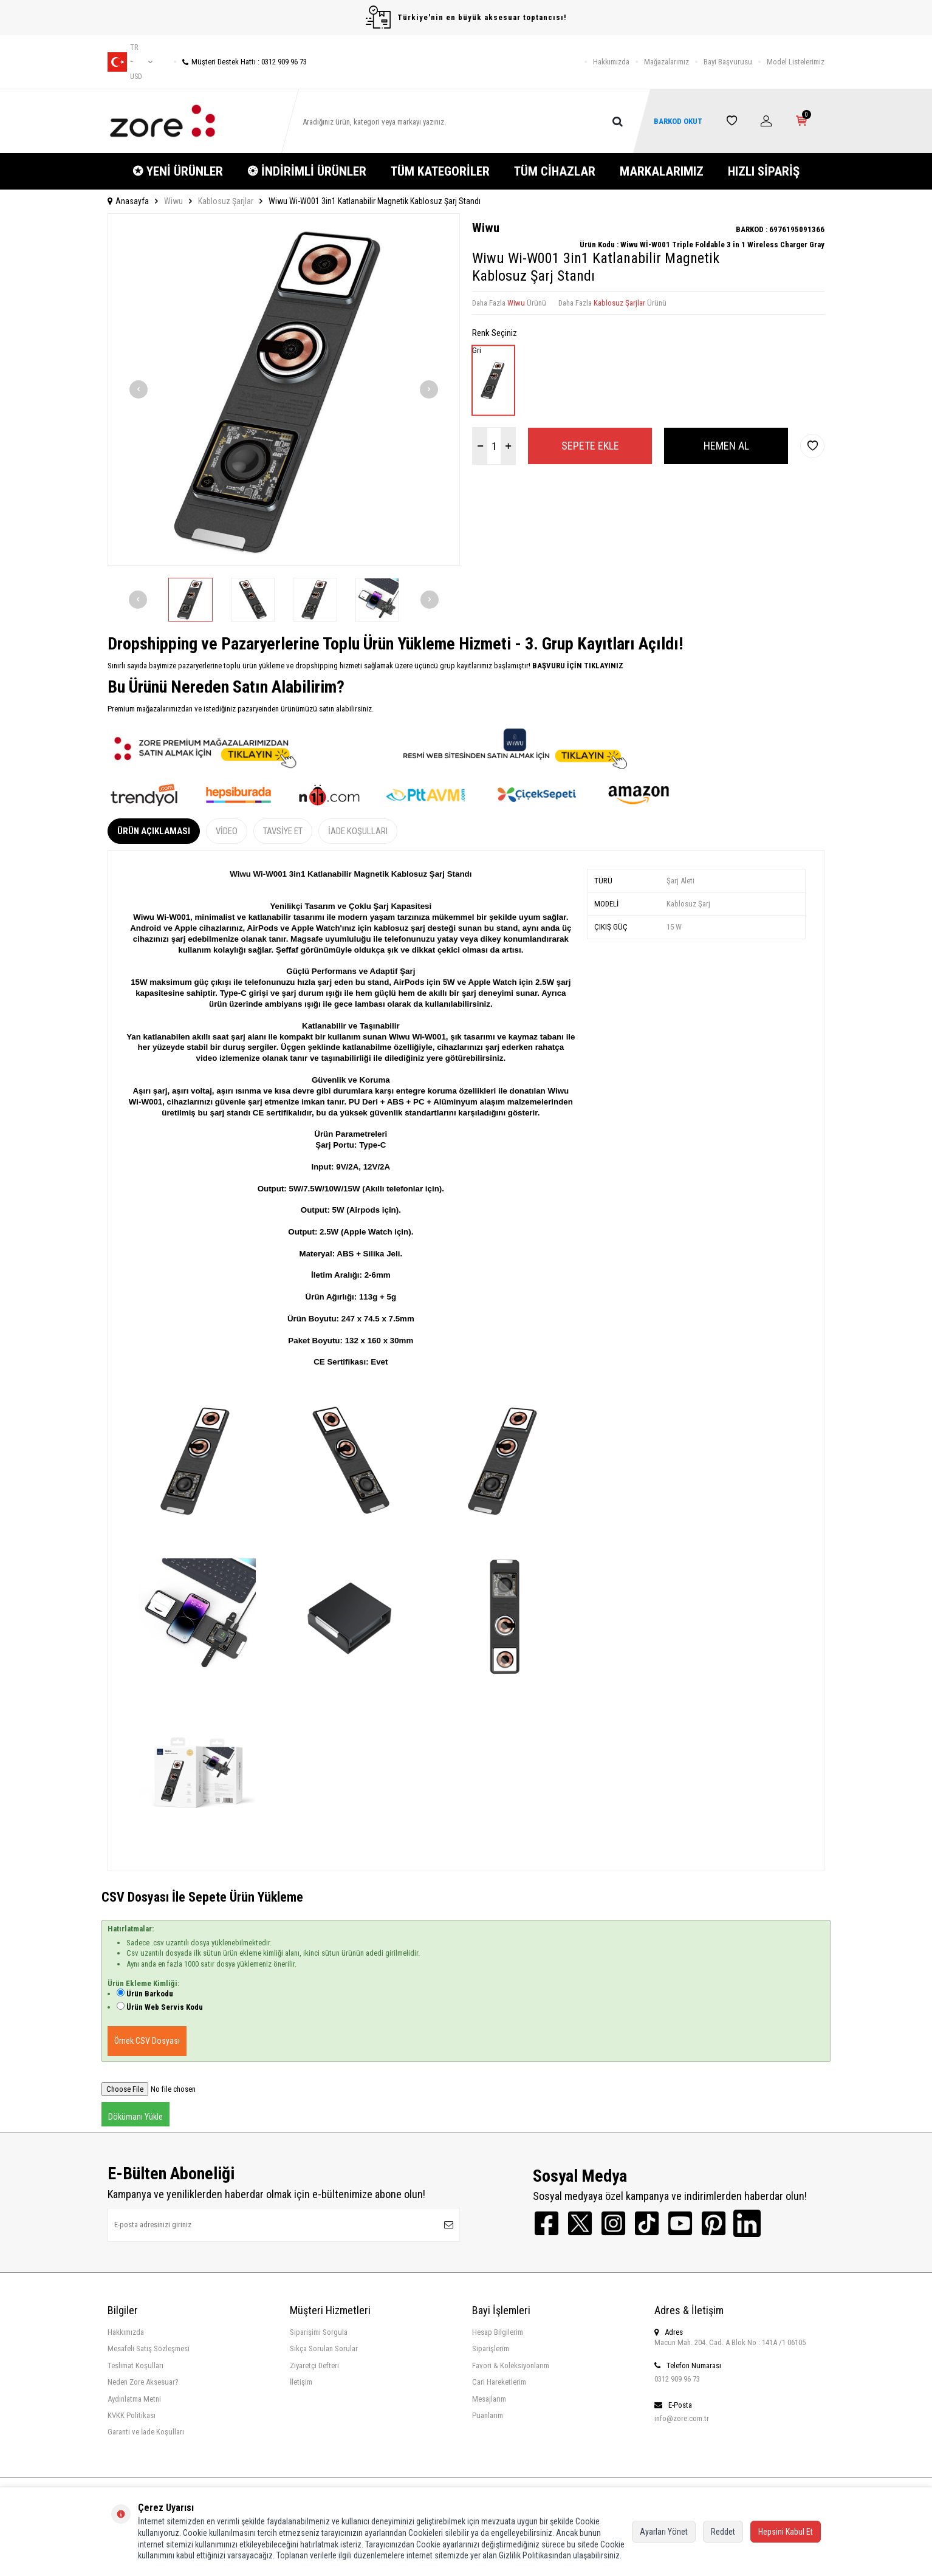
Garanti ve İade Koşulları (146, 2431)
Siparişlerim (490, 2348)
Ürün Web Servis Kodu (164, 2007)
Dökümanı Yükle (135, 2117)
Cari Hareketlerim (499, 2381)
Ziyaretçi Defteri (314, 2365)
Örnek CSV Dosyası (147, 2041)
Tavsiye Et (283, 831)
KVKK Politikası (132, 2415)
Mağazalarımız (666, 61)
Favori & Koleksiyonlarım (510, 2365)
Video (227, 831)
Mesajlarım (489, 2398)
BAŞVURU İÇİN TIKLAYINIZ (576, 665)
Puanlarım (487, 2415)
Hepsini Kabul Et (785, 2532)
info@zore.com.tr (681, 2418)
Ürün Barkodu (149, 1993)
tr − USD (130, 62)
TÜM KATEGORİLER (440, 171)
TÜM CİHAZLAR (554, 171)
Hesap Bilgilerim (497, 2332)
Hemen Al (726, 445)
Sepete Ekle (590, 445)
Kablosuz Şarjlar (225, 201)
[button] (138, 389)
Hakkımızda (611, 61)
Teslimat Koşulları (135, 2365)
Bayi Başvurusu (728, 61)
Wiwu (173, 201)
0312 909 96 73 (677, 2378)
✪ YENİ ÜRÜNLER (177, 171)
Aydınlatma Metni (134, 2398)
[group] (283, 389)
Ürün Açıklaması (153, 831)
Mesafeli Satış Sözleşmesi (149, 2348)
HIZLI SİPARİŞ (764, 171)
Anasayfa (128, 201)
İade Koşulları (358, 831)
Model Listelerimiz (795, 61)
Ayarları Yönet (664, 2532)
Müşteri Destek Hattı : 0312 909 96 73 (240, 61)
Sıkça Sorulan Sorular (324, 2348)
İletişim (301, 2381)
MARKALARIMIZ (662, 171)
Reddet (723, 2532)
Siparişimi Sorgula (319, 2332)
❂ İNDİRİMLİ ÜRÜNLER (306, 171)
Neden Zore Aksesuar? (143, 2381)
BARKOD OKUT (678, 121)
